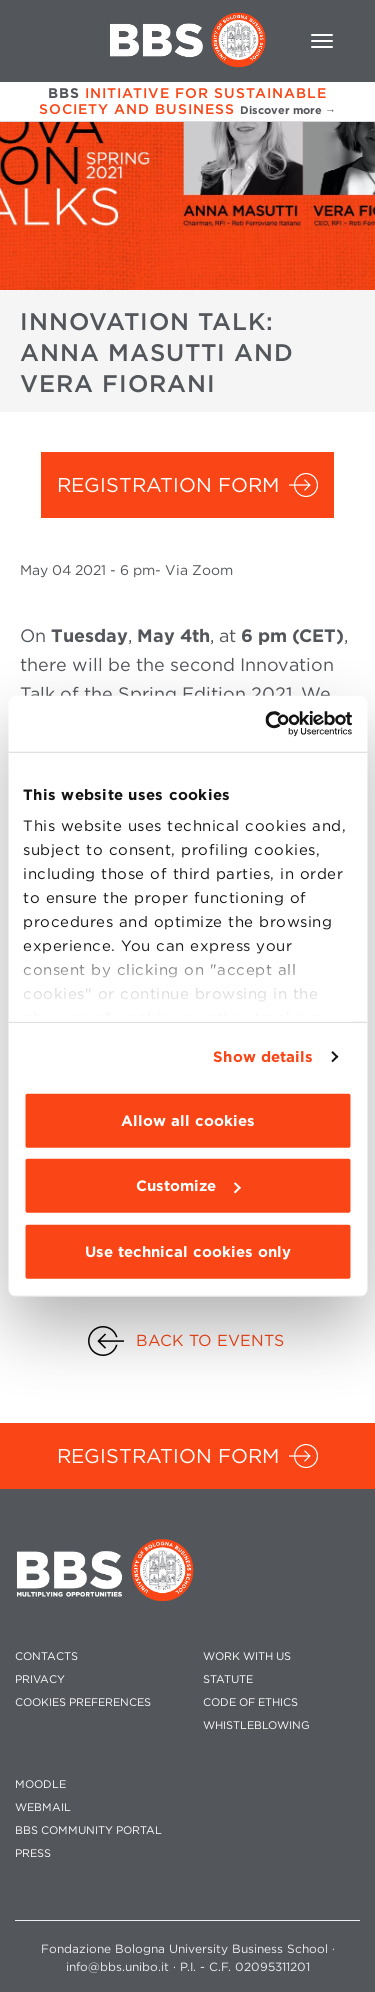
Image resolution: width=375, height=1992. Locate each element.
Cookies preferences (83, 1702)
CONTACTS (46, 1656)
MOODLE (40, 1784)
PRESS (33, 1853)
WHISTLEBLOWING (256, 1725)
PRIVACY (40, 1679)
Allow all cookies (188, 1120)
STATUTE (228, 1679)
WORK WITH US (247, 1656)
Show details (263, 1057)
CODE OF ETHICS (250, 1702)
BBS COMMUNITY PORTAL (88, 1830)
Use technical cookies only (188, 1251)
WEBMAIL (43, 1807)
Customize (188, 1186)
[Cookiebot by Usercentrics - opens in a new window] (267, 724)
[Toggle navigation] (322, 41)
